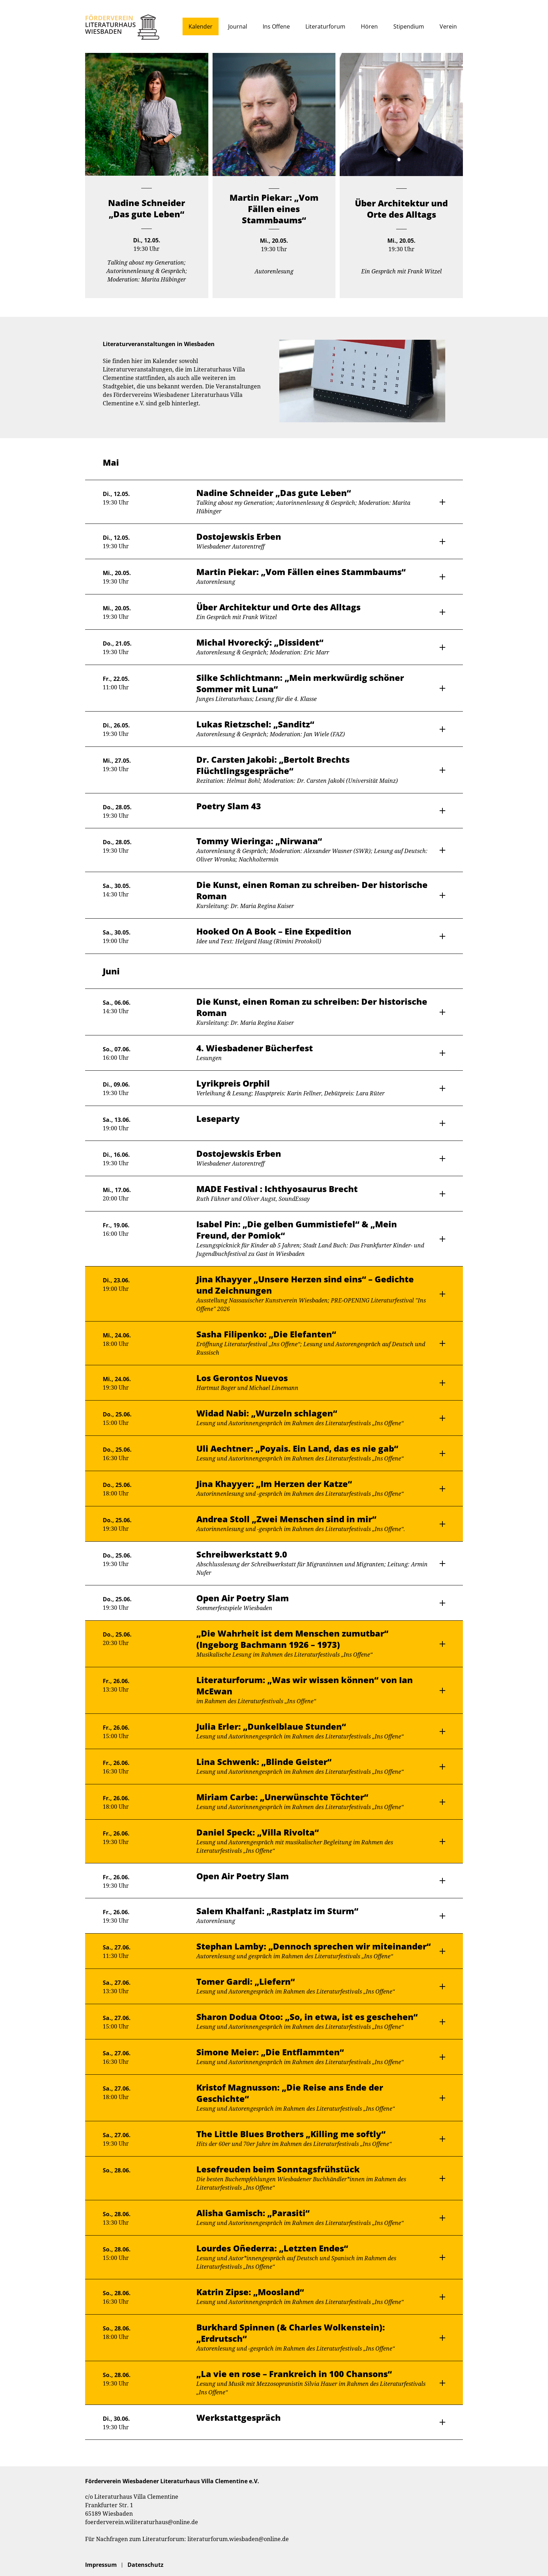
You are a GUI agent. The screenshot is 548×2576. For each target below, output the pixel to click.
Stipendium (408, 26)
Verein (448, 26)
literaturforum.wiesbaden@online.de (238, 2539)
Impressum (101, 2565)
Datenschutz (145, 2565)
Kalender (201, 26)
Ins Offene (276, 26)
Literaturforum (325, 26)
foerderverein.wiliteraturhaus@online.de (141, 2522)
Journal (237, 26)
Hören (369, 26)
